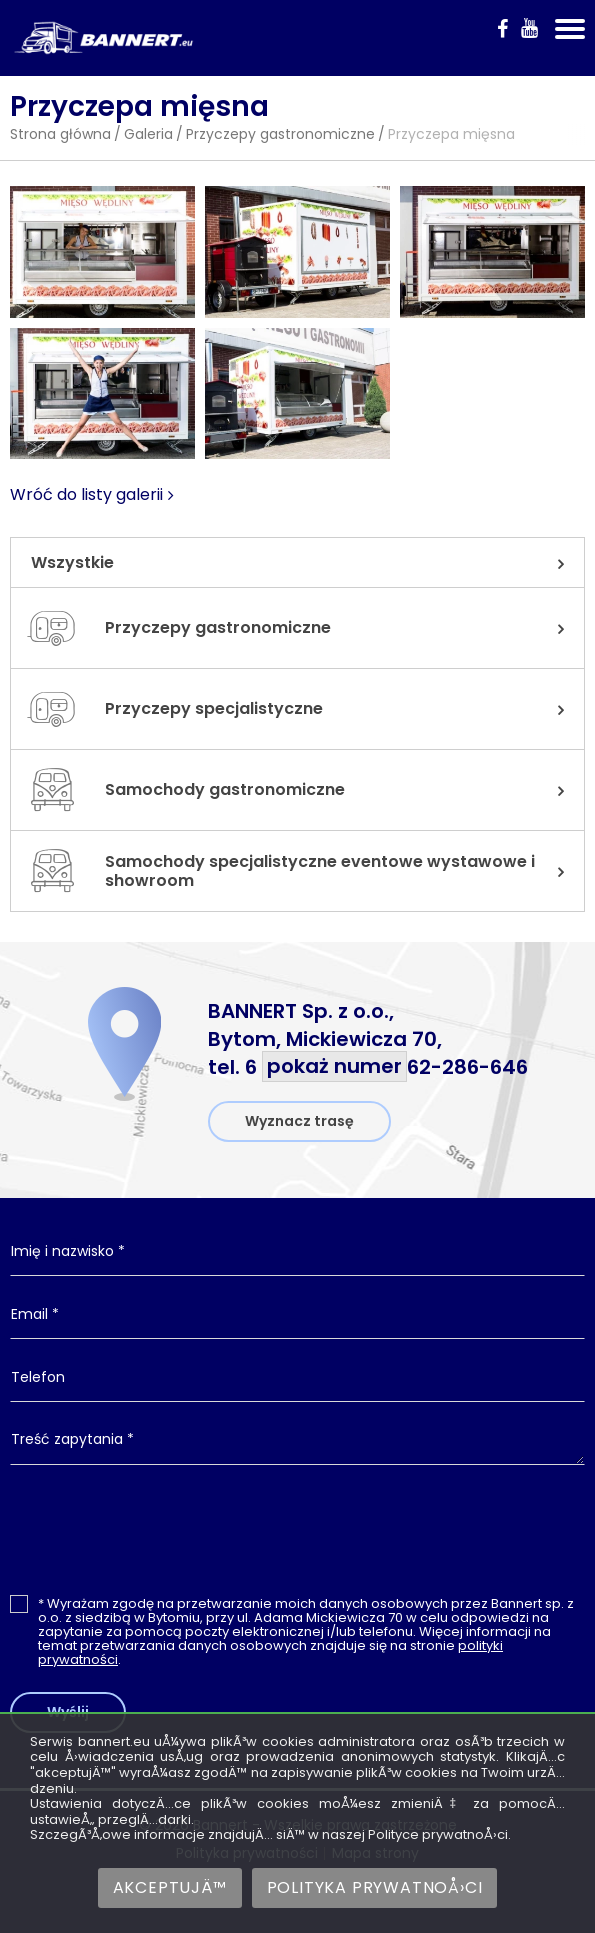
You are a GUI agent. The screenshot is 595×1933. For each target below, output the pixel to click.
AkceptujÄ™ (170, 1887)
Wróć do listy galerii (86, 495)
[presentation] (298, 1529)
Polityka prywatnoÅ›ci (375, 1887)
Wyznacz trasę (299, 1121)
